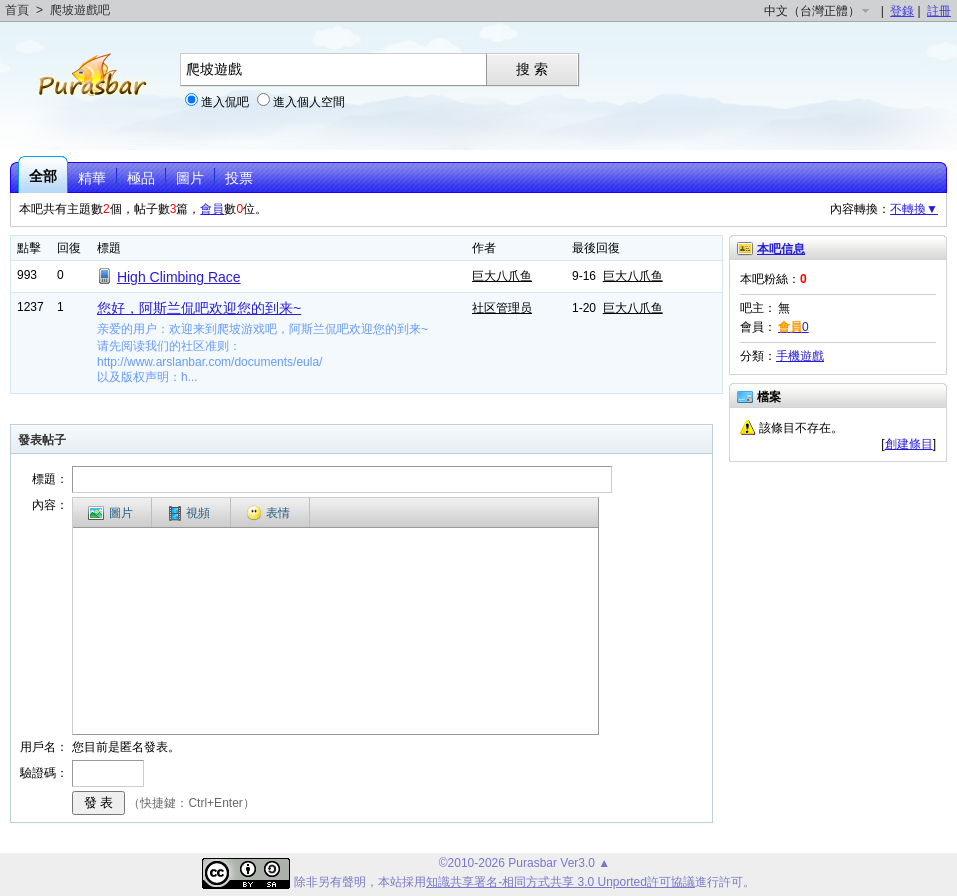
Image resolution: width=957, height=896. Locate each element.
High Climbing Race (179, 277)
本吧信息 (781, 249)
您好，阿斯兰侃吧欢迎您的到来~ (199, 308)
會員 (212, 209)
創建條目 (909, 444)
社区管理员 (502, 308)
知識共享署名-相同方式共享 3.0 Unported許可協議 (560, 882)
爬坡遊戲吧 (80, 10)
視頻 (189, 513)
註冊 (939, 11)
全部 (43, 176)
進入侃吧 (225, 102)
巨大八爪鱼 (502, 276)
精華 (92, 178)
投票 (239, 178)
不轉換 (914, 209)
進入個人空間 (309, 102)
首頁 (17, 10)
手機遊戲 (800, 356)
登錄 (902, 11)
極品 (141, 178)
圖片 (190, 178)
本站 (390, 882)
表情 (268, 513)
